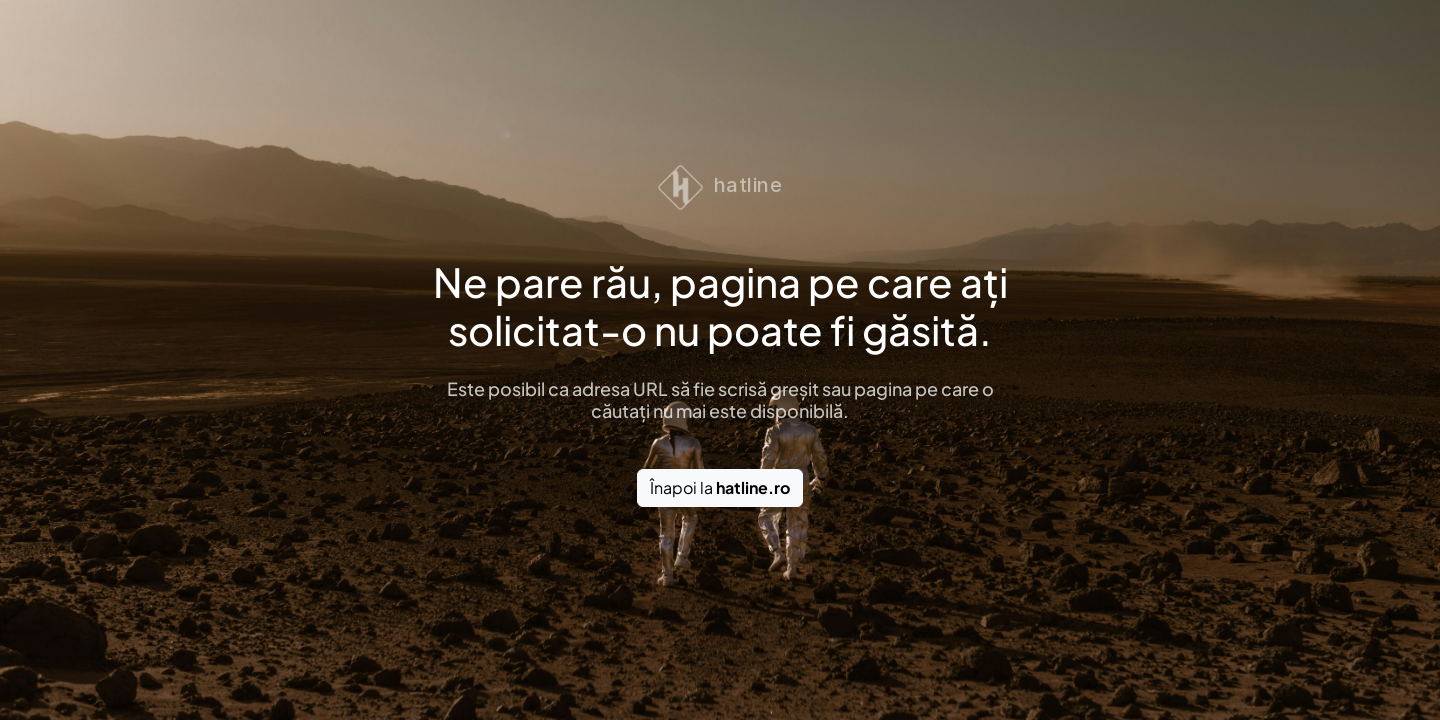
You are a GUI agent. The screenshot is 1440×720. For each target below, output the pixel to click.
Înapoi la (720, 487)
